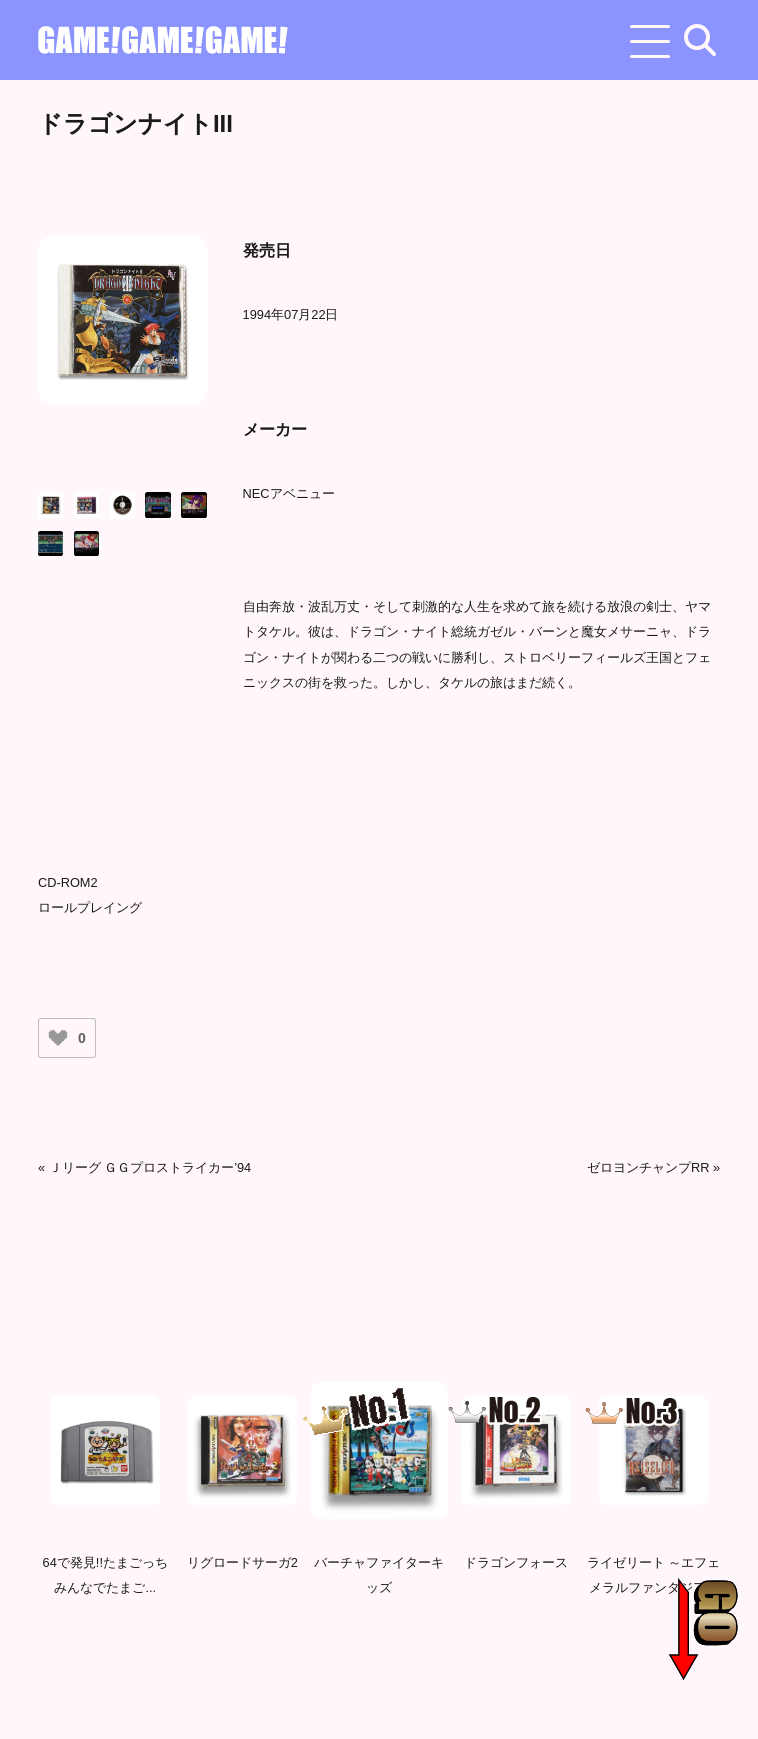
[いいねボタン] (58, 1038)
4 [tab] (409, 1656)
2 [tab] (349, 1656)
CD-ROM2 (68, 882)
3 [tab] (379, 1656)
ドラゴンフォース (516, 1566)
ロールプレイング (90, 907)
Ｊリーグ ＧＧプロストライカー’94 (150, 1167)
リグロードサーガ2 (242, 1566)
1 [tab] (319, 1656)
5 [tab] (439, 1656)
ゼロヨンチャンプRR (648, 1167)
